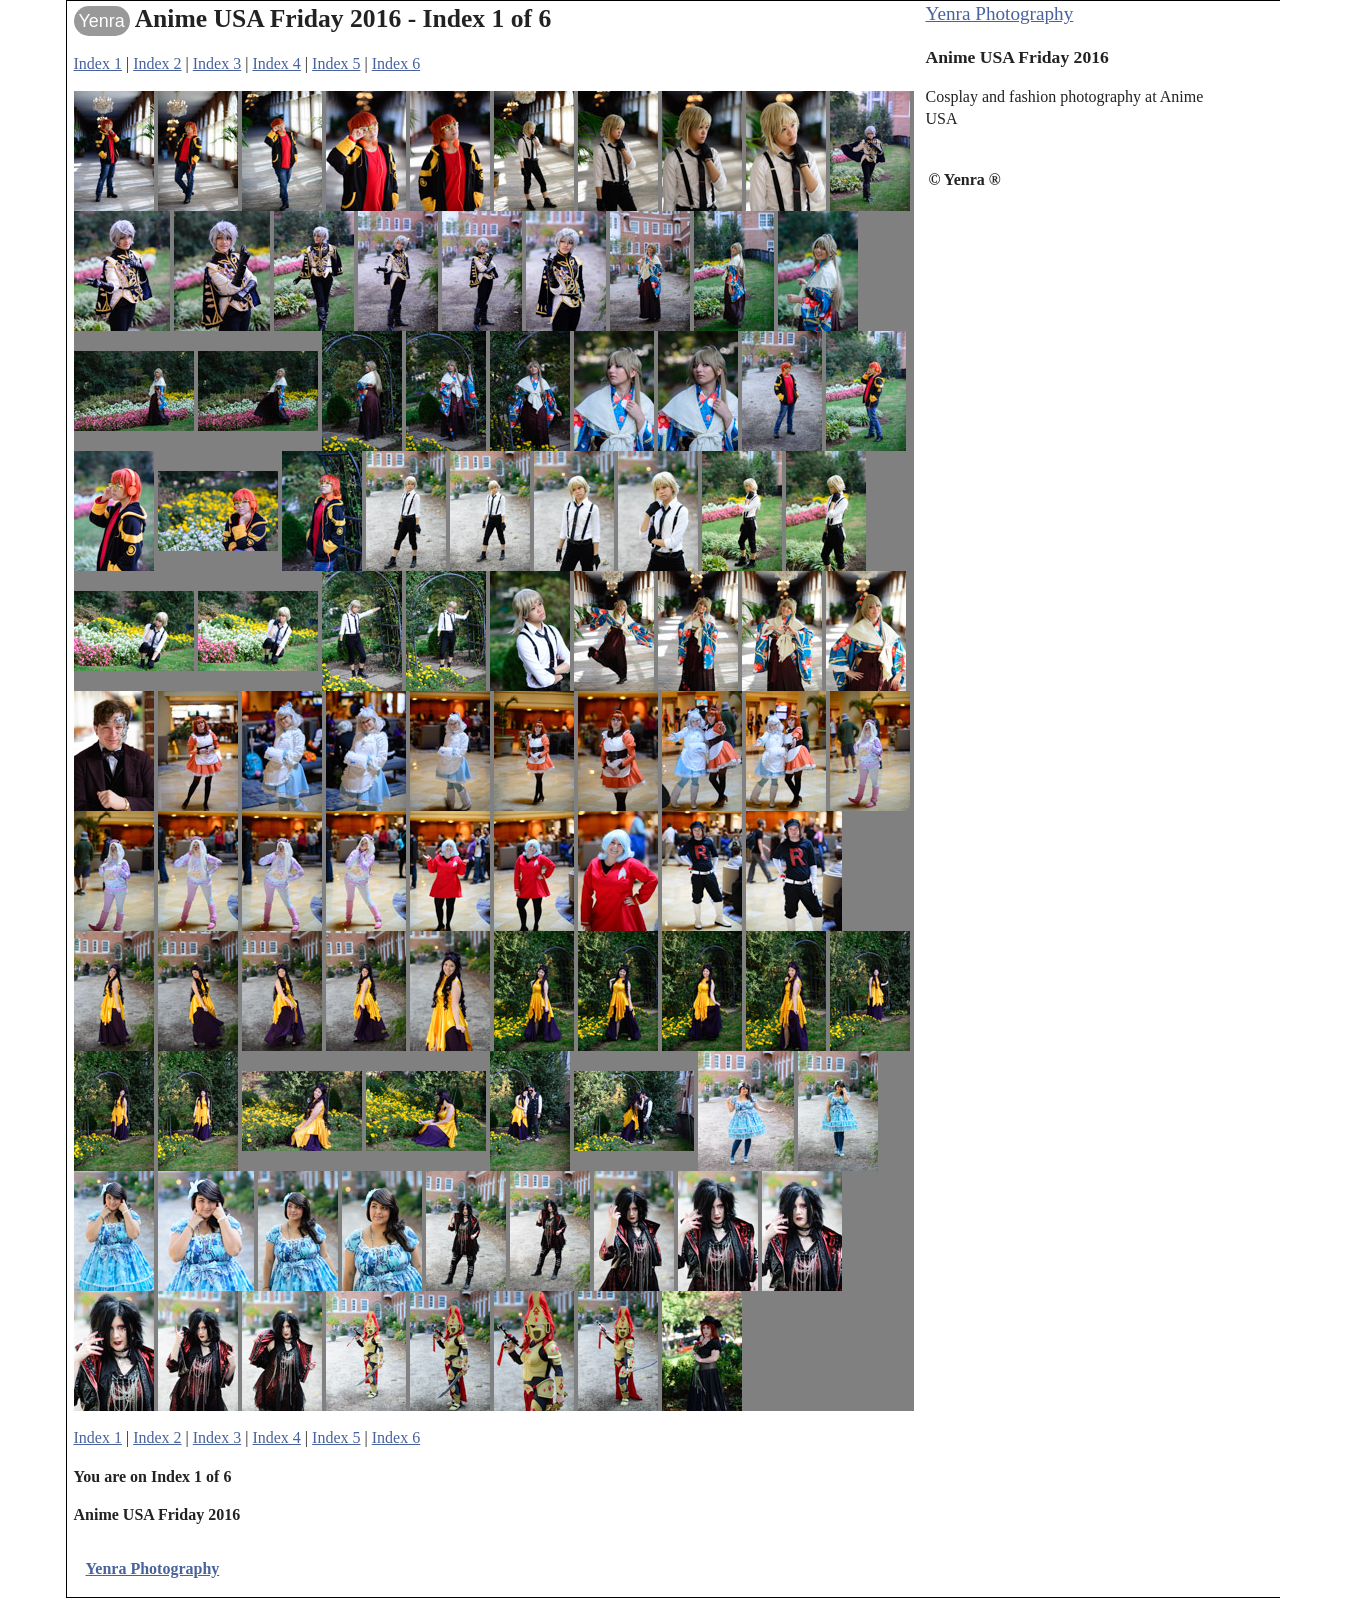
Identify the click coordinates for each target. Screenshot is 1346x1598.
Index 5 (336, 63)
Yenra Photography (1000, 13)
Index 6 (396, 63)
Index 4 (276, 63)
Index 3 (217, 63)
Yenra (102, 21)
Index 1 (98, 63)
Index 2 (157, 63)
